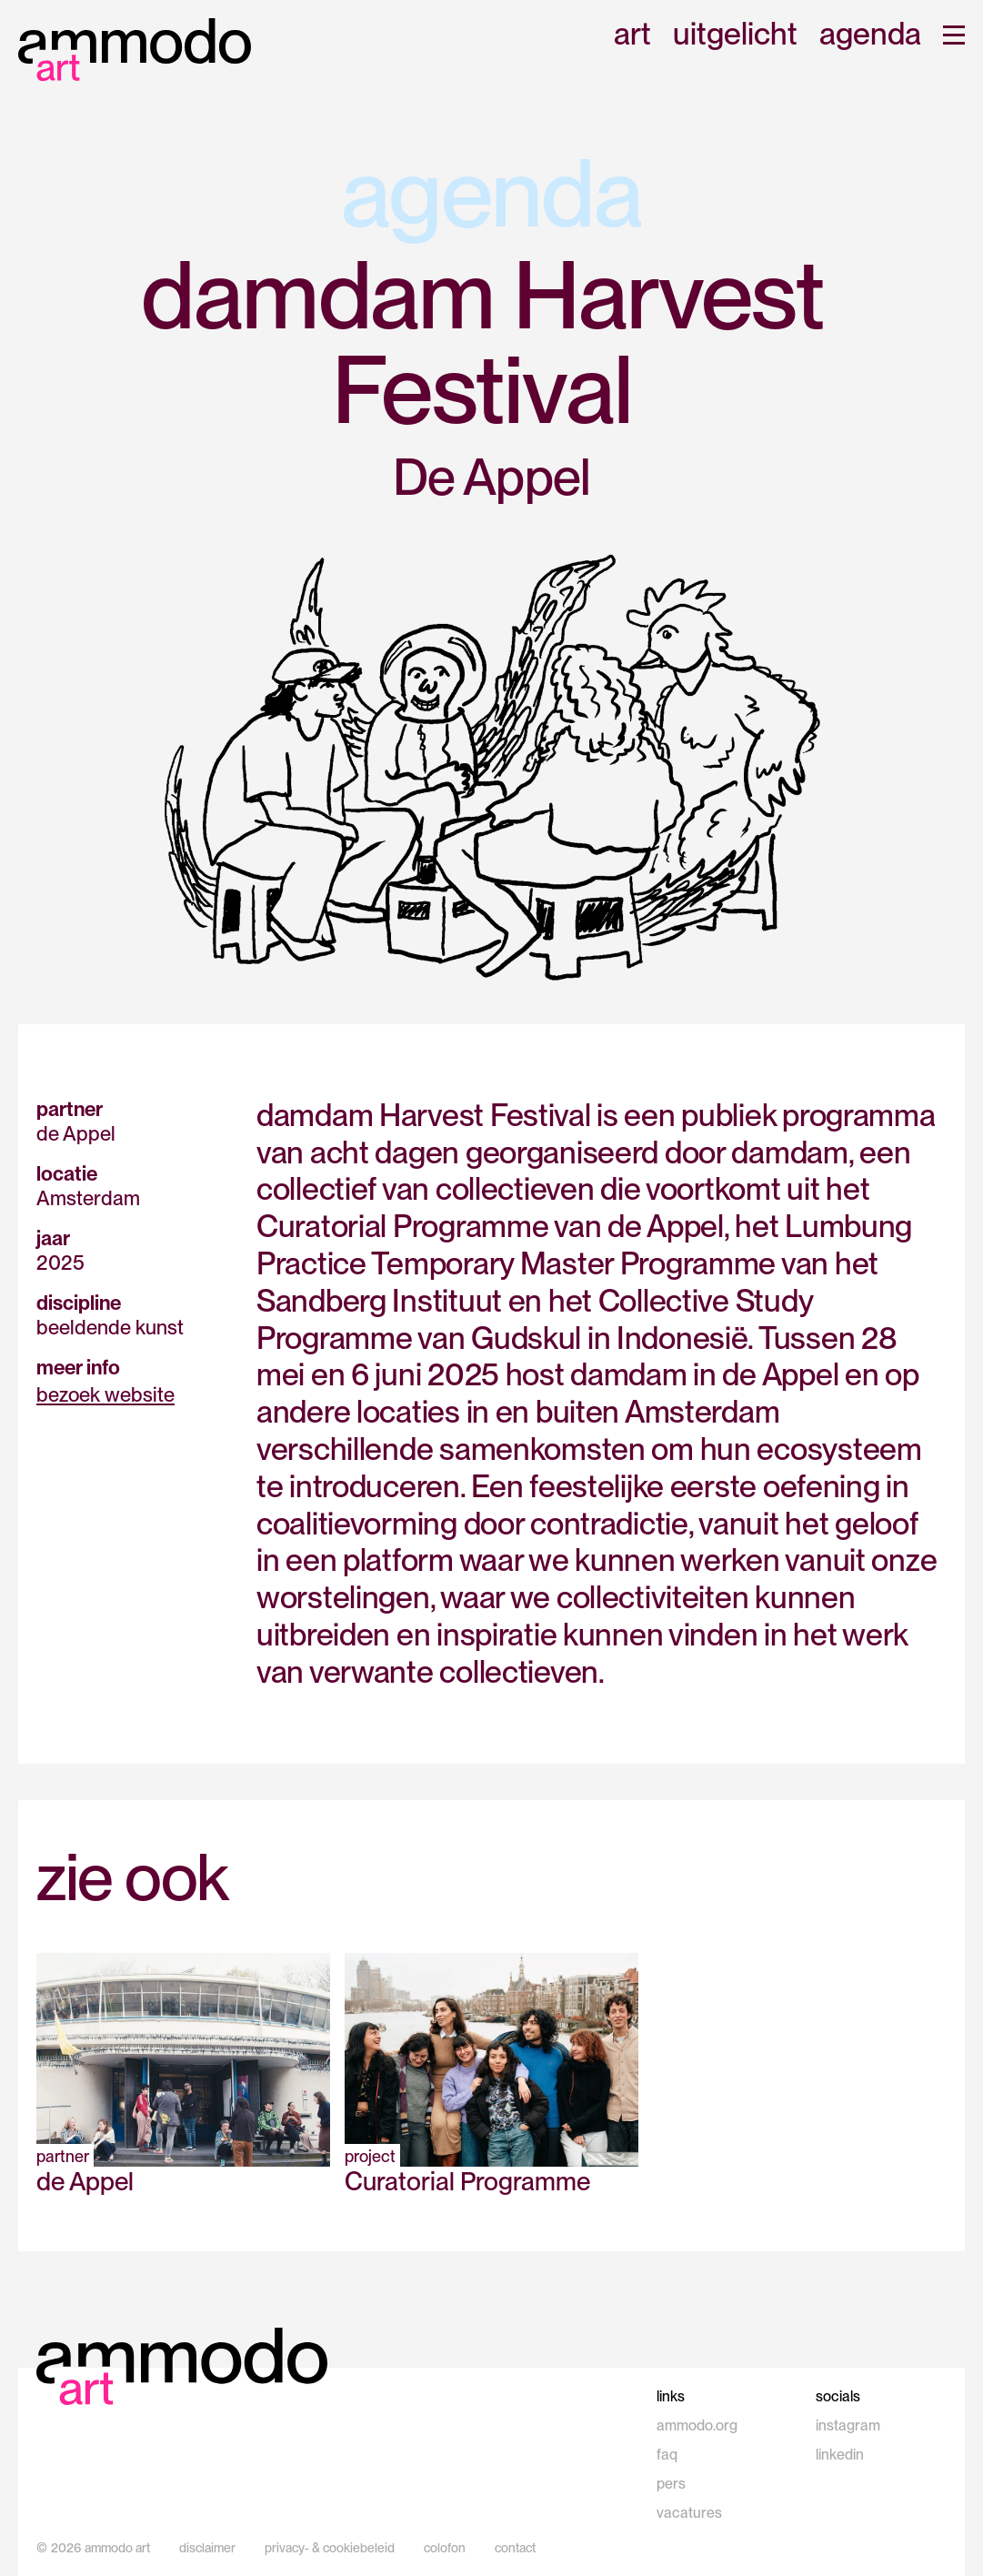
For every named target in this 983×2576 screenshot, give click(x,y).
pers (671, 2483)
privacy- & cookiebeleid (330, 2548)
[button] (954, 35)
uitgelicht (735, 35)
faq (667, 2454)
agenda (870, 35)
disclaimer (207, 2548)
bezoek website (105, 1394)
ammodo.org (697, 2425)
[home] (134, 49)
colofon (445, 2548)
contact (515, 2548)
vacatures (689, 2512)
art (632, 35)
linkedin (840, 2454)
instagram (848, 2425)
